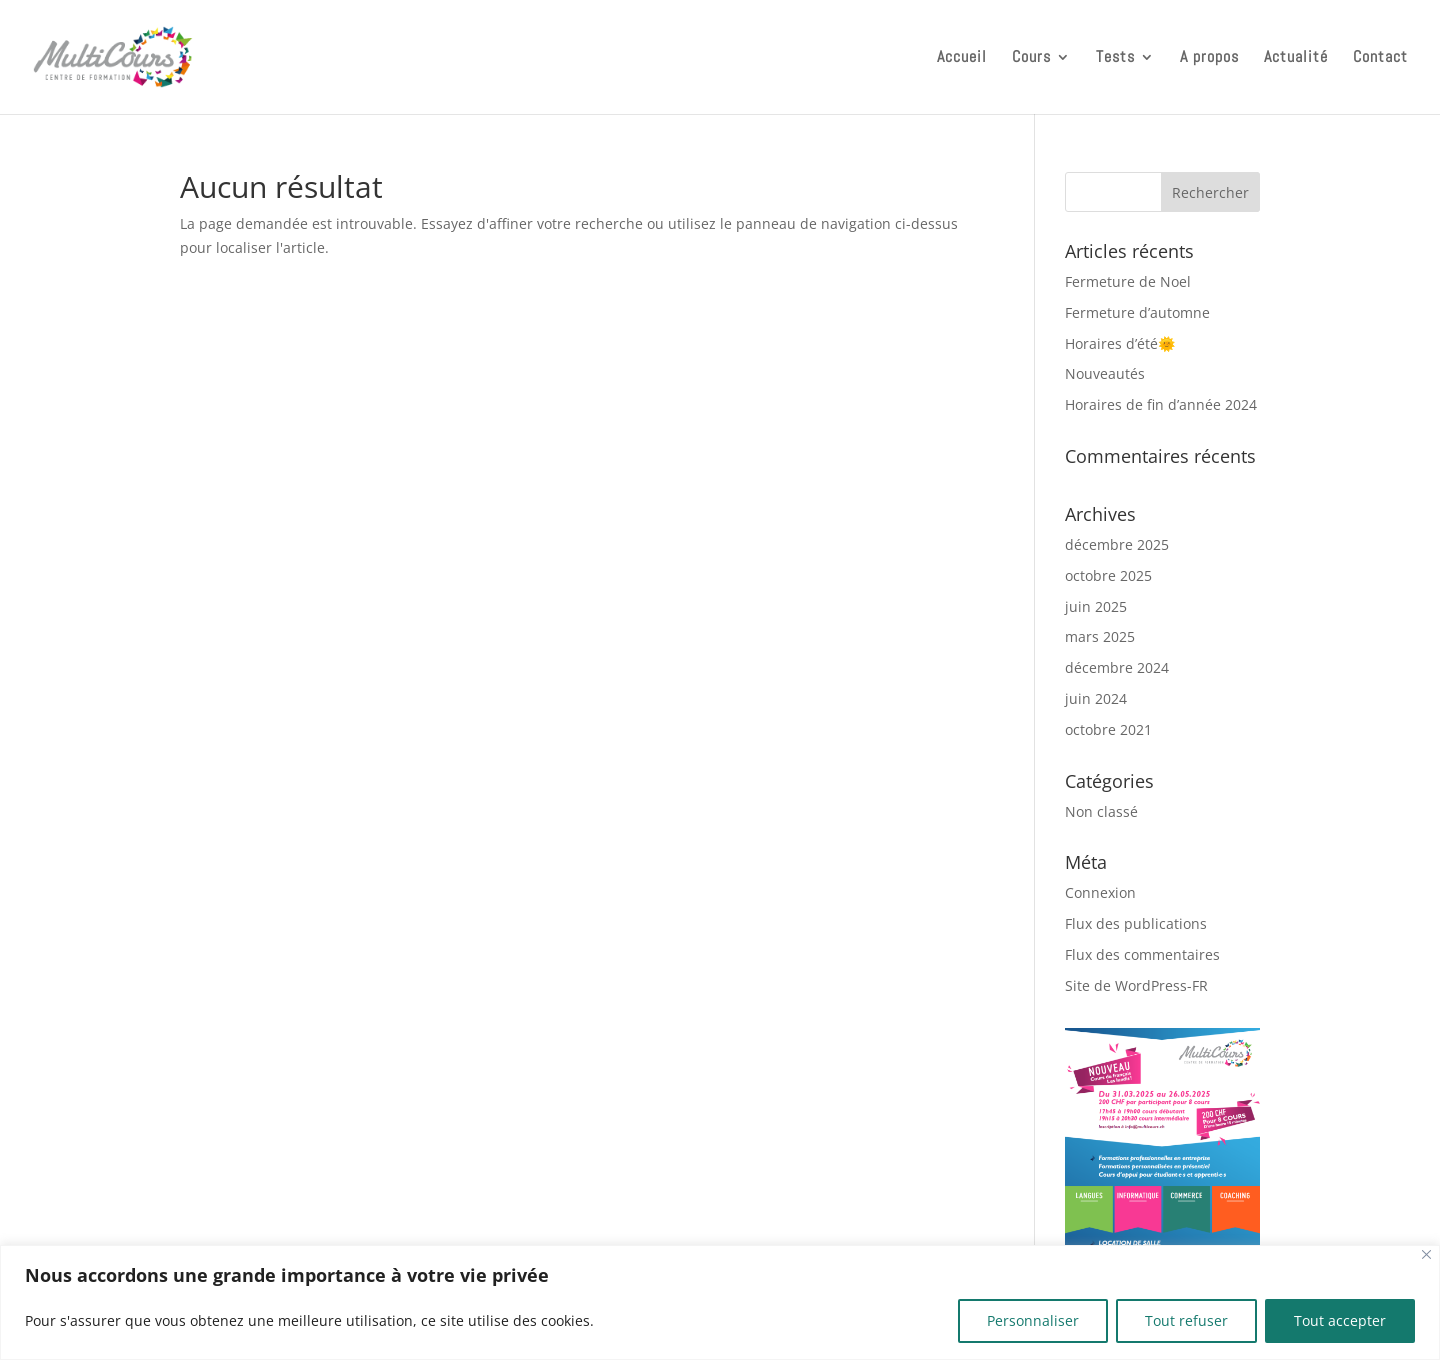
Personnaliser (1033, 1320)
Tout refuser (1186, 1320)
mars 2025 (1100, 636)
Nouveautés (1105, 373)
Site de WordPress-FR (1136, 985)
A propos (1209, 58)
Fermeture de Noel (1128, 281)
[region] (720, 1302)
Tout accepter (1340, 1320)
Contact (1380, 58)
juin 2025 (1096, 606)
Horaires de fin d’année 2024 (1161, 404)
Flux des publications (1136, 923)
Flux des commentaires (1142, 954)
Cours (1031, 58)
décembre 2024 (1117, 667)
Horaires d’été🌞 (1120, 343)
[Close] (1426, 1254)
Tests (1115, 58)
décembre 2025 (1117, 544)
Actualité (1296, 58)
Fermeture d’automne (1137, 312)
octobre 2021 (1108, 729)
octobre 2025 (1108, 575)
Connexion (1100, 892)
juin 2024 (1096, 698)
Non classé (1101, 811)
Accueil (962, 58)
